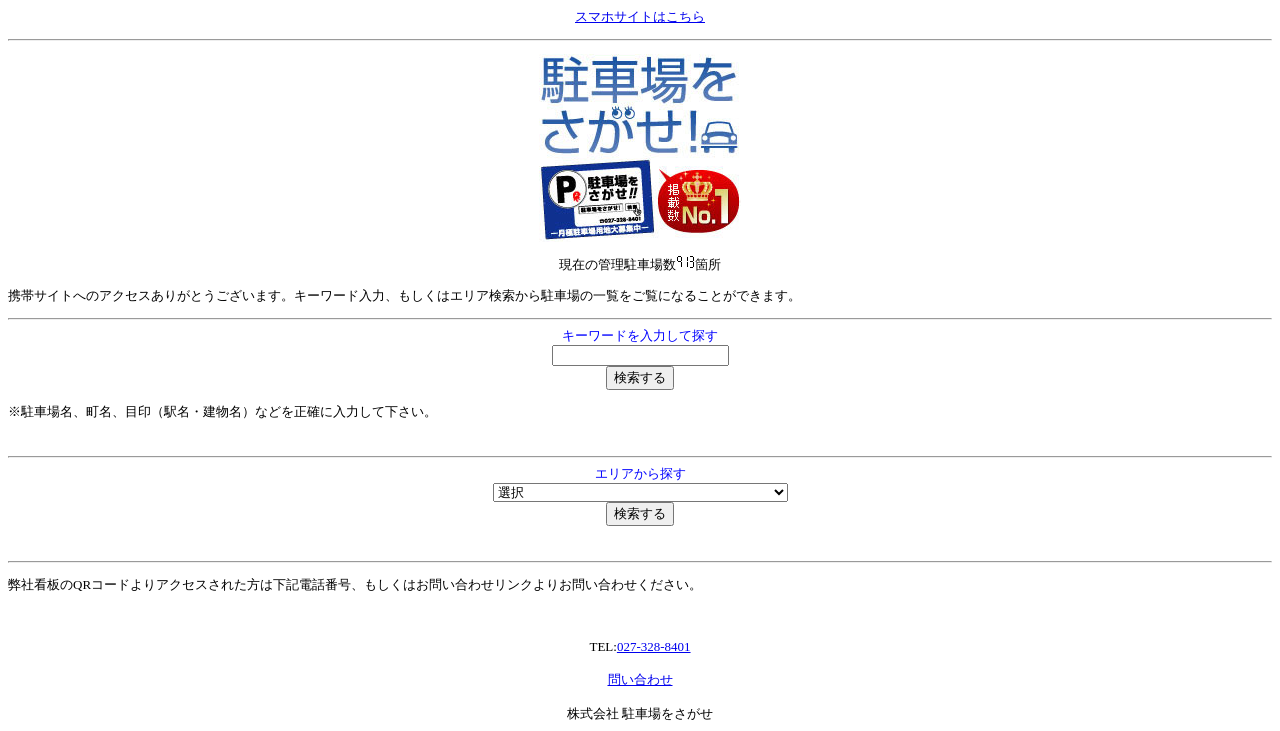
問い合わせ (640, 679)
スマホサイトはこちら (640, 16)
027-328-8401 (654, 646)
